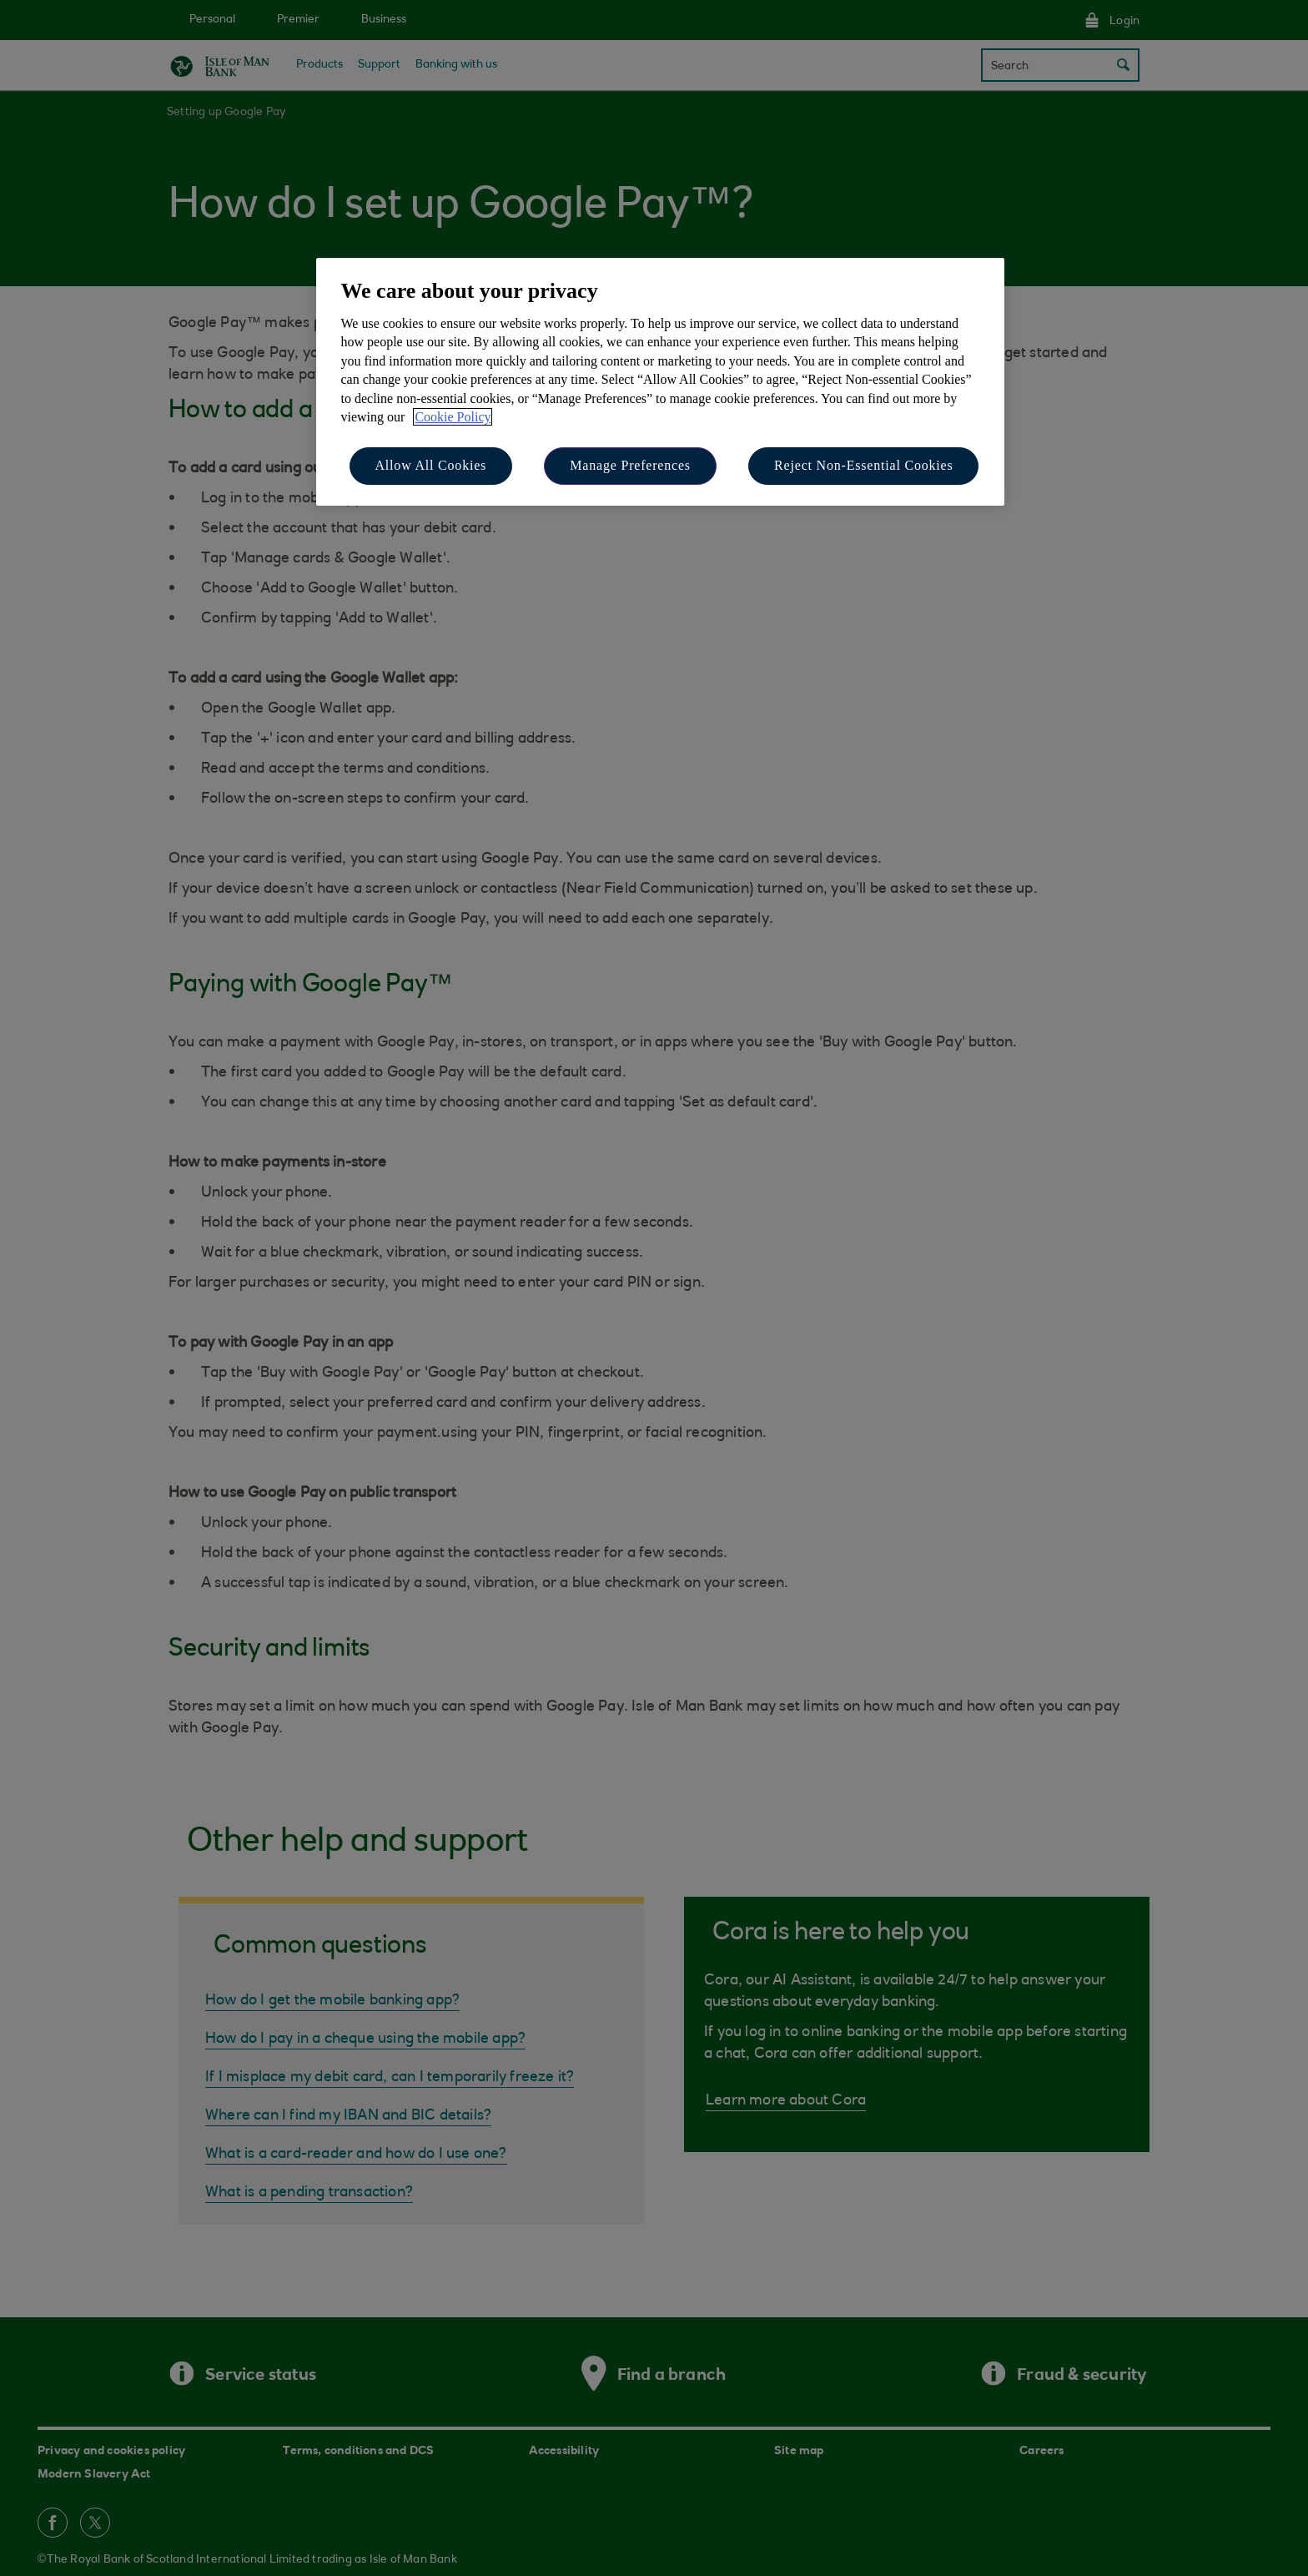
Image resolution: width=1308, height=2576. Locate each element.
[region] (660, 382)
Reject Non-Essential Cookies (863, 465)
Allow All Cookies (431, 465)
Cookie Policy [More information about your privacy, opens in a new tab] (452, 417)
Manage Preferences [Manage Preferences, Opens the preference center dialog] (630, 465)
